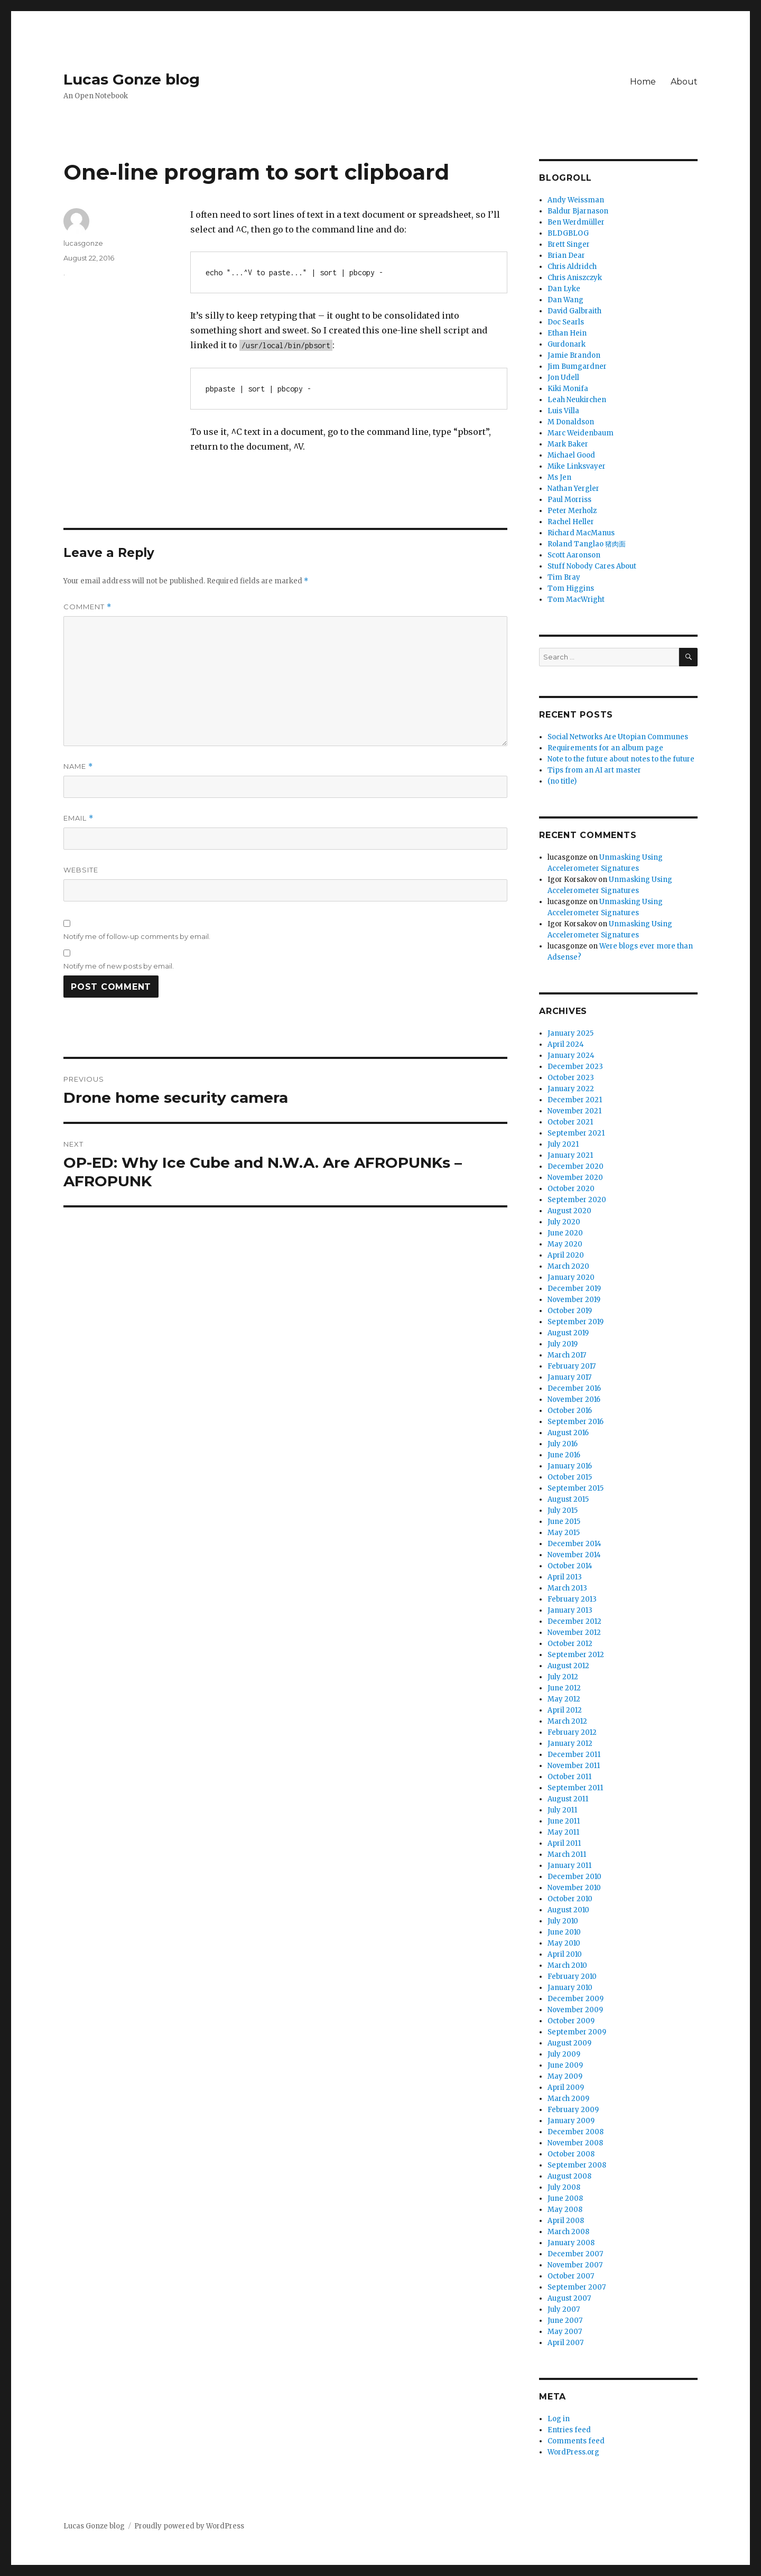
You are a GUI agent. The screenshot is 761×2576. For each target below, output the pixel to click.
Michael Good (571, 455)
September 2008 (576, 2165)
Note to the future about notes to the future (620, 759)
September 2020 (576, 1199)
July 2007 (563, 2309)
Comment (87, 606)
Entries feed (569, 2429)
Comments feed (576, 2440)
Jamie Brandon (573, 355)
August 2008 (569, 2176)
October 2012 (569, 1643)
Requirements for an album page (605, 747)
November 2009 (575, 2009)
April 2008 (565, 2220)
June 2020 (565, 1233)
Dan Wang (565, 299)
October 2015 (569, 1477)
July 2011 (562, 1810)
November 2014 (574, 1554)
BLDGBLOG (568, 233)
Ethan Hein (567, 333)
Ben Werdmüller (576, 222)
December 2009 (575, 1998)
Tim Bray (563, 577)
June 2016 (563, 1454)
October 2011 (569, 1776)
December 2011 (573, 1754)
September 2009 (576, 2032)
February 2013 (572, 1599)
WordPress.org (573, 2452)
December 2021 (574, 1099)
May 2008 (564, 2209)
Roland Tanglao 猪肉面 (586, 544)
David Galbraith (574, 310)
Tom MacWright (576, 599)
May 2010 (563, 1943)
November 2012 (574, 1632)
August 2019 (568, 1332)
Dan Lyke (563, 288)
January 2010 (569, 1987)
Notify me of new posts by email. (118, 966)
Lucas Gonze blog (131, 79)
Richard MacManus (581, 532)
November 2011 (573, 1765)
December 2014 (574, 1543)
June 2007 (564, 2320)
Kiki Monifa (567, 388)
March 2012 (567, 1721)
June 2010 (564, 1932)
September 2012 (575, 1654)
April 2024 (565, 1044)
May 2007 (564, 2331)
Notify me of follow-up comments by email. (136, 936)
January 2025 (570, 1033)
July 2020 (563, 1221)
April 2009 (565, 2087)
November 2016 (573, 1399)
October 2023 (570, 1077)
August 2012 (568, 1665)
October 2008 (571, 2154)
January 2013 (569, 1610)
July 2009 (563, 2054)
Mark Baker (567, 444)
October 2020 (571, 1188)
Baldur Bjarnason (577, 211)
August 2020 (569, 1210)
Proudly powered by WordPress (189, 2526)
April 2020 (565, 1255)
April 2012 (564, 1710)
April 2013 (564, 1577)
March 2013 (567, 1588)
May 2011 (563, 1832)
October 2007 (570, 2276)
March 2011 (566, 1854)
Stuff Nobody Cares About (591, 566)
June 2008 (565, 2198)
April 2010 (564, 1954)
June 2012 (564, 1688)
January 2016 (569, 1466)
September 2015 (575, 1488)
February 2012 (572, 1732)
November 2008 (575, 2142)
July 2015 (562, 1510)
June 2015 (563, 1521)
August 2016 (568, 1432)
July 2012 (562, 1676)
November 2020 (575, 1177)
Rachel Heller (570, 521)
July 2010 (562, 1921)
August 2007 (569, 2298)
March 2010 (567, 1965)
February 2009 (573, 2109)
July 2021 (563, 1144)
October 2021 (570, 1122)
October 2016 (569, 1410)
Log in (558, 2418)
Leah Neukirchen (576, 399)
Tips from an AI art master (594, 770)
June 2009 (565, 2065)
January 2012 (569, 1743)
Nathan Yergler (573, 488)
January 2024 (571, 1055)
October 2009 (571, 2020)
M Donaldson (570, 421)
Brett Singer (568, 244)
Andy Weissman (575, 200)
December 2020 (575, 1166)
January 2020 (571, 1277)
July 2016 (562, 1443)
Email (78, 818)
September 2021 (576, 1133)
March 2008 (568, 2231)
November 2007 (574, 2265)
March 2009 (568, 2098)
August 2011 (567, 1798)
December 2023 (575, 1066)
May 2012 (563, 1699)
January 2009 (571, 2120)
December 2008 (575, 2131)
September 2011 (575, 1787)
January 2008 (571, 2242)
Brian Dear (566, 255)
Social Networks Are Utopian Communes (617, 736)
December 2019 (574, 1288)
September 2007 (576, 2287)
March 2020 (568, 1266)
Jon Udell (563, 377)
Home (643, 82)
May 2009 (564, 2076)
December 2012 (574, 1621)
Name (78, 766)
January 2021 (570, 1155)
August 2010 (568, 1909)
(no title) (562, 781)
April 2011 (564, 1843)
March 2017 (566, 1355)
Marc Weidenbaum (580, 433)
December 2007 (575, 2253)
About (684, 82)
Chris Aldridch (572, 266)
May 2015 (563, 1532)
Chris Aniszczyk (574, 277)
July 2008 (563, 2187)
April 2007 (565, 2342)
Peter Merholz (572, 510)
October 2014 (569, 1565)
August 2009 (569, 2043)
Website (80, 870)
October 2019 (569, 1310)
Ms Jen (559, 477)
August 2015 (568, 1499)
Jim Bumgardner (577, 366)
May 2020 (564, 1244)
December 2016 (574, 1388)
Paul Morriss (569, 499)
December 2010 (574, 1876)
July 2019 (562, 1344)
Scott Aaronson (573, 555)
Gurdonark (566, 344)
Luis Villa (563, 410)
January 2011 (569, 1865)
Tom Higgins (570, 588)
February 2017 (571, 1366)
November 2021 (574, 1110)
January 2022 (570, 1088)
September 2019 (575, 1321)
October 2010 (569, 1898)
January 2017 (569, 1377)
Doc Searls (565, 322)
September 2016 (575, 1421)
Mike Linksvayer (576, 466)
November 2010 (574, 1887)
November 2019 (573, 1299)
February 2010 (572, 1976)
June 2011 (563, 1821)
